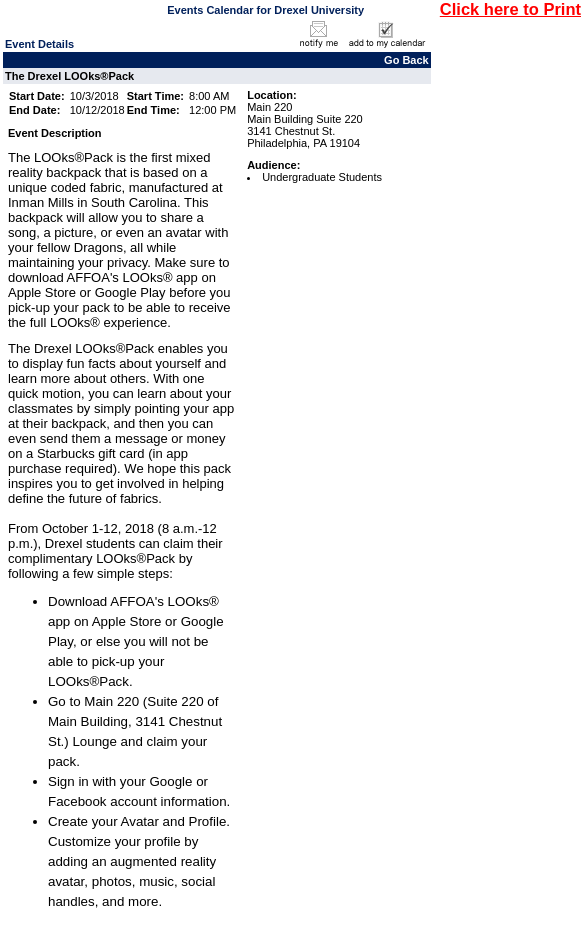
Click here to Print (510, 9)
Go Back (406, 60)
